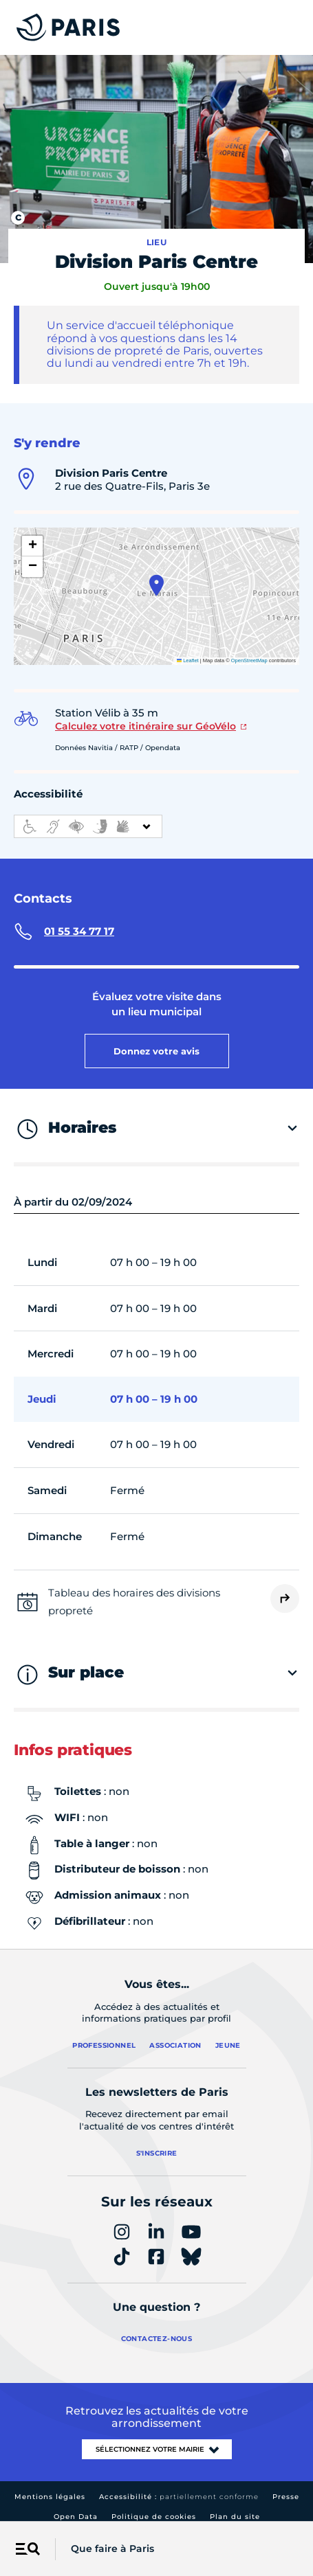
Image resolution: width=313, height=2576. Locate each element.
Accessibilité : (179, 2496)
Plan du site (235, 2516)
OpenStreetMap (249, 660)
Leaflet (188, 660)
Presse (285, 2496)
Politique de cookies (153, 2516)
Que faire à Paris (112, 2548)
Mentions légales (49, 2496)
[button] (156, 585)
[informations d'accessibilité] (88, 826)
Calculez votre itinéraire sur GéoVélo (145, 726)
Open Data (76, 2516)
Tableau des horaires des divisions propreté (134, 1601)
